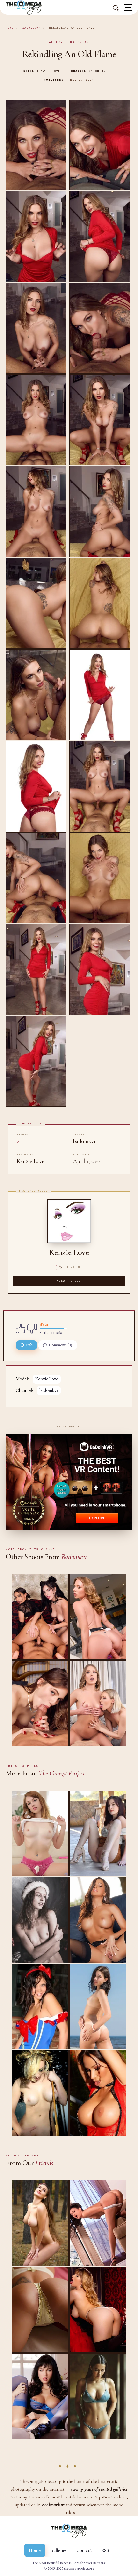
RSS (105, 2550)
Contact (84, 2550)
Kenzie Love (48, 71)
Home (10, 28)
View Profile (69, 1281)
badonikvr (31, 28)
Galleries (58, 2550)
